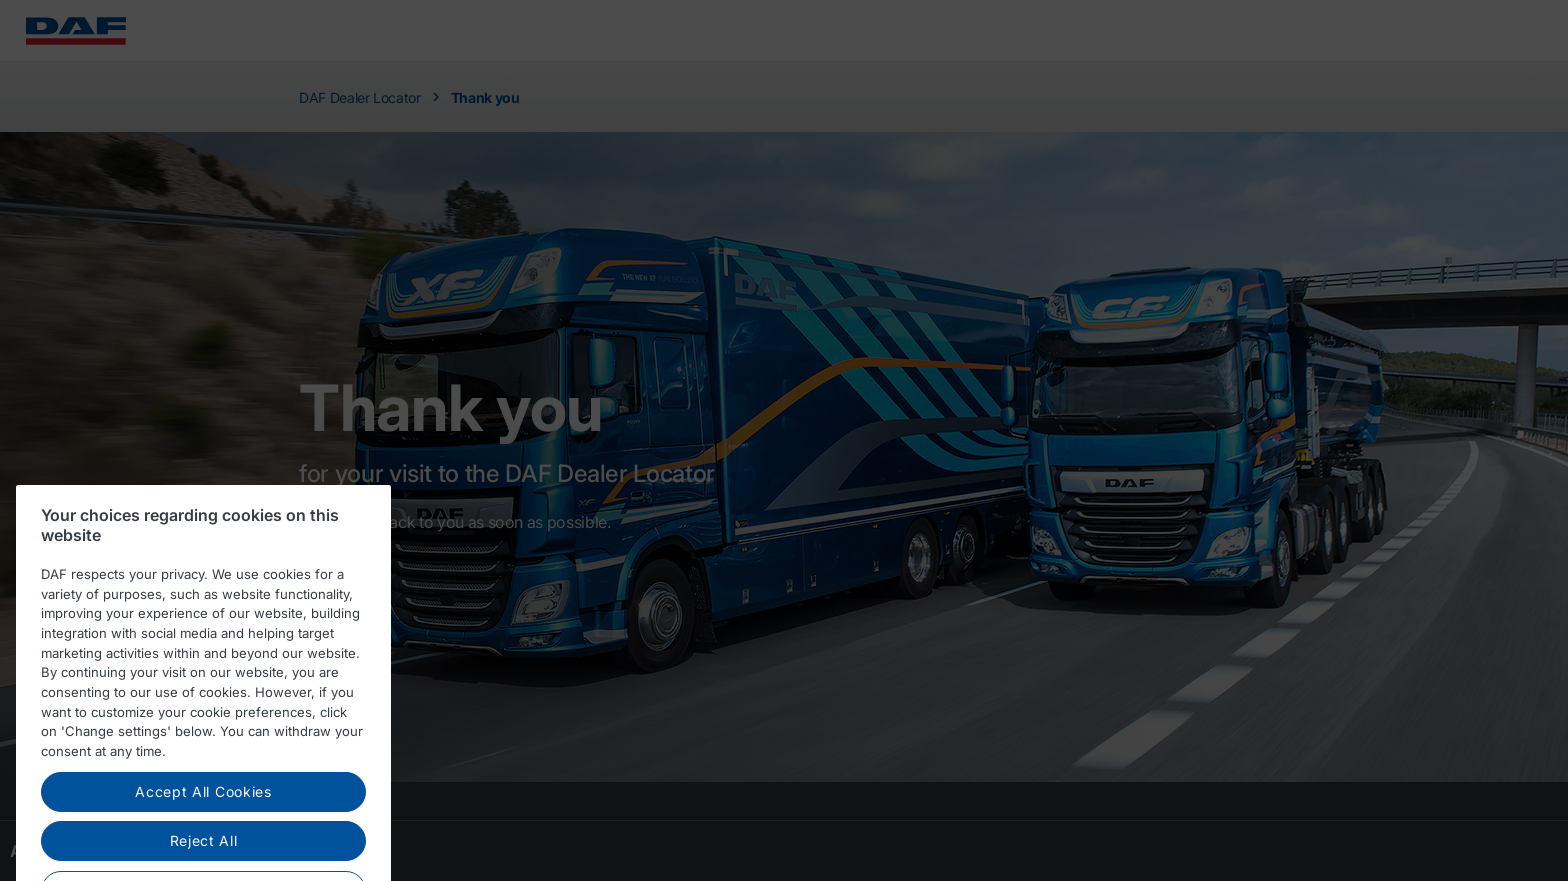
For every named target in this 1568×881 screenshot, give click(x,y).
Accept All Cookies (203, 808)
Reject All (204, 857)
